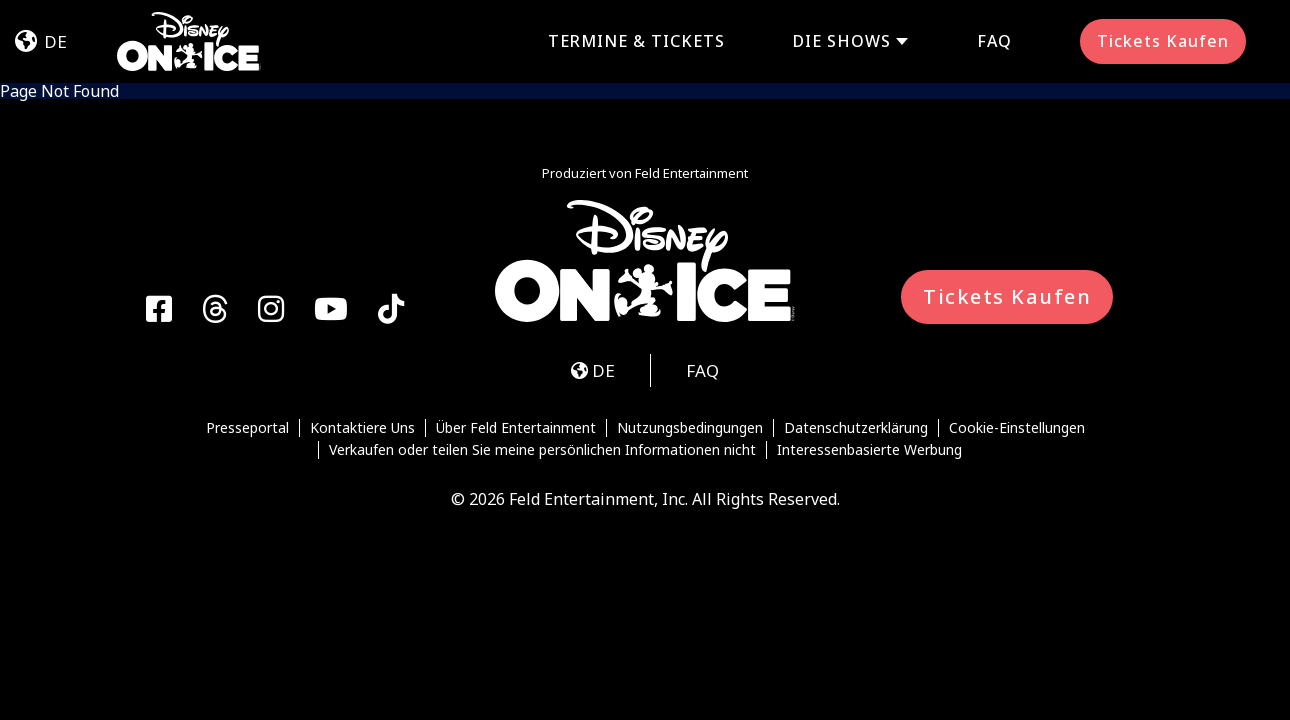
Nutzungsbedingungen (690, 428)
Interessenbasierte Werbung (869, 450)
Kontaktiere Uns (362, 428)
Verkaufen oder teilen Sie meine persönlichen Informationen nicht (542, 450)
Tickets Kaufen (1163, 41)
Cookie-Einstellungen (1017, 428)
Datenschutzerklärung (856, 428)
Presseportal (247, 428)
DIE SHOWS (842, 41)
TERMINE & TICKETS (636, 41)
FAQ (994, 41)
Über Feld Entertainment (516, 428)
